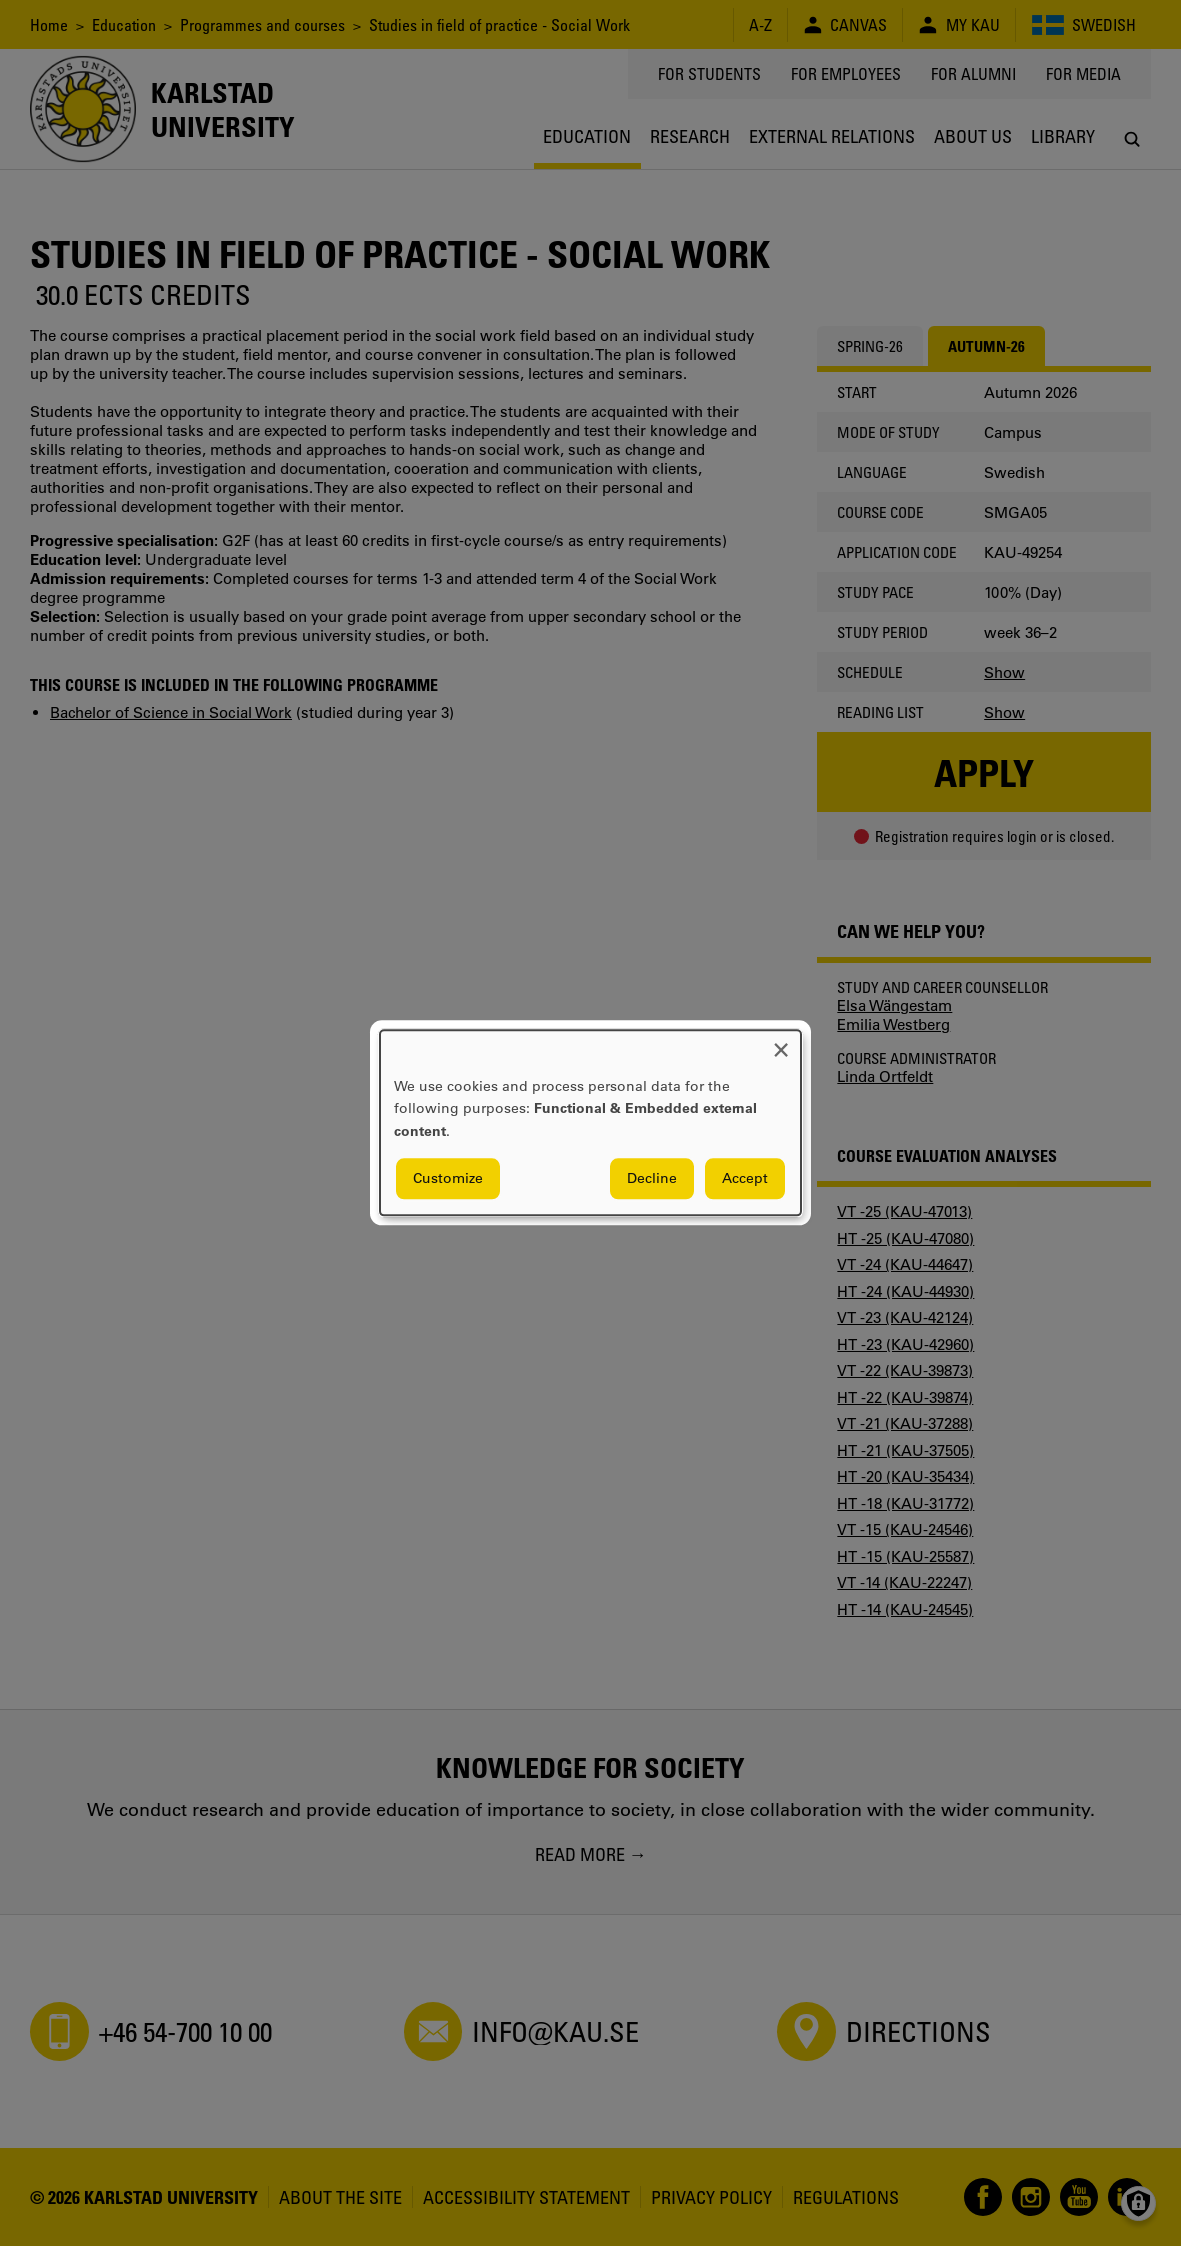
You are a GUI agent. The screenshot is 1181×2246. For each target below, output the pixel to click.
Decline (652, 1179)
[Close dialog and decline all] (781, 1042)
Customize (448, 1179)
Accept (745, 1179)
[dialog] (590, 1122)
